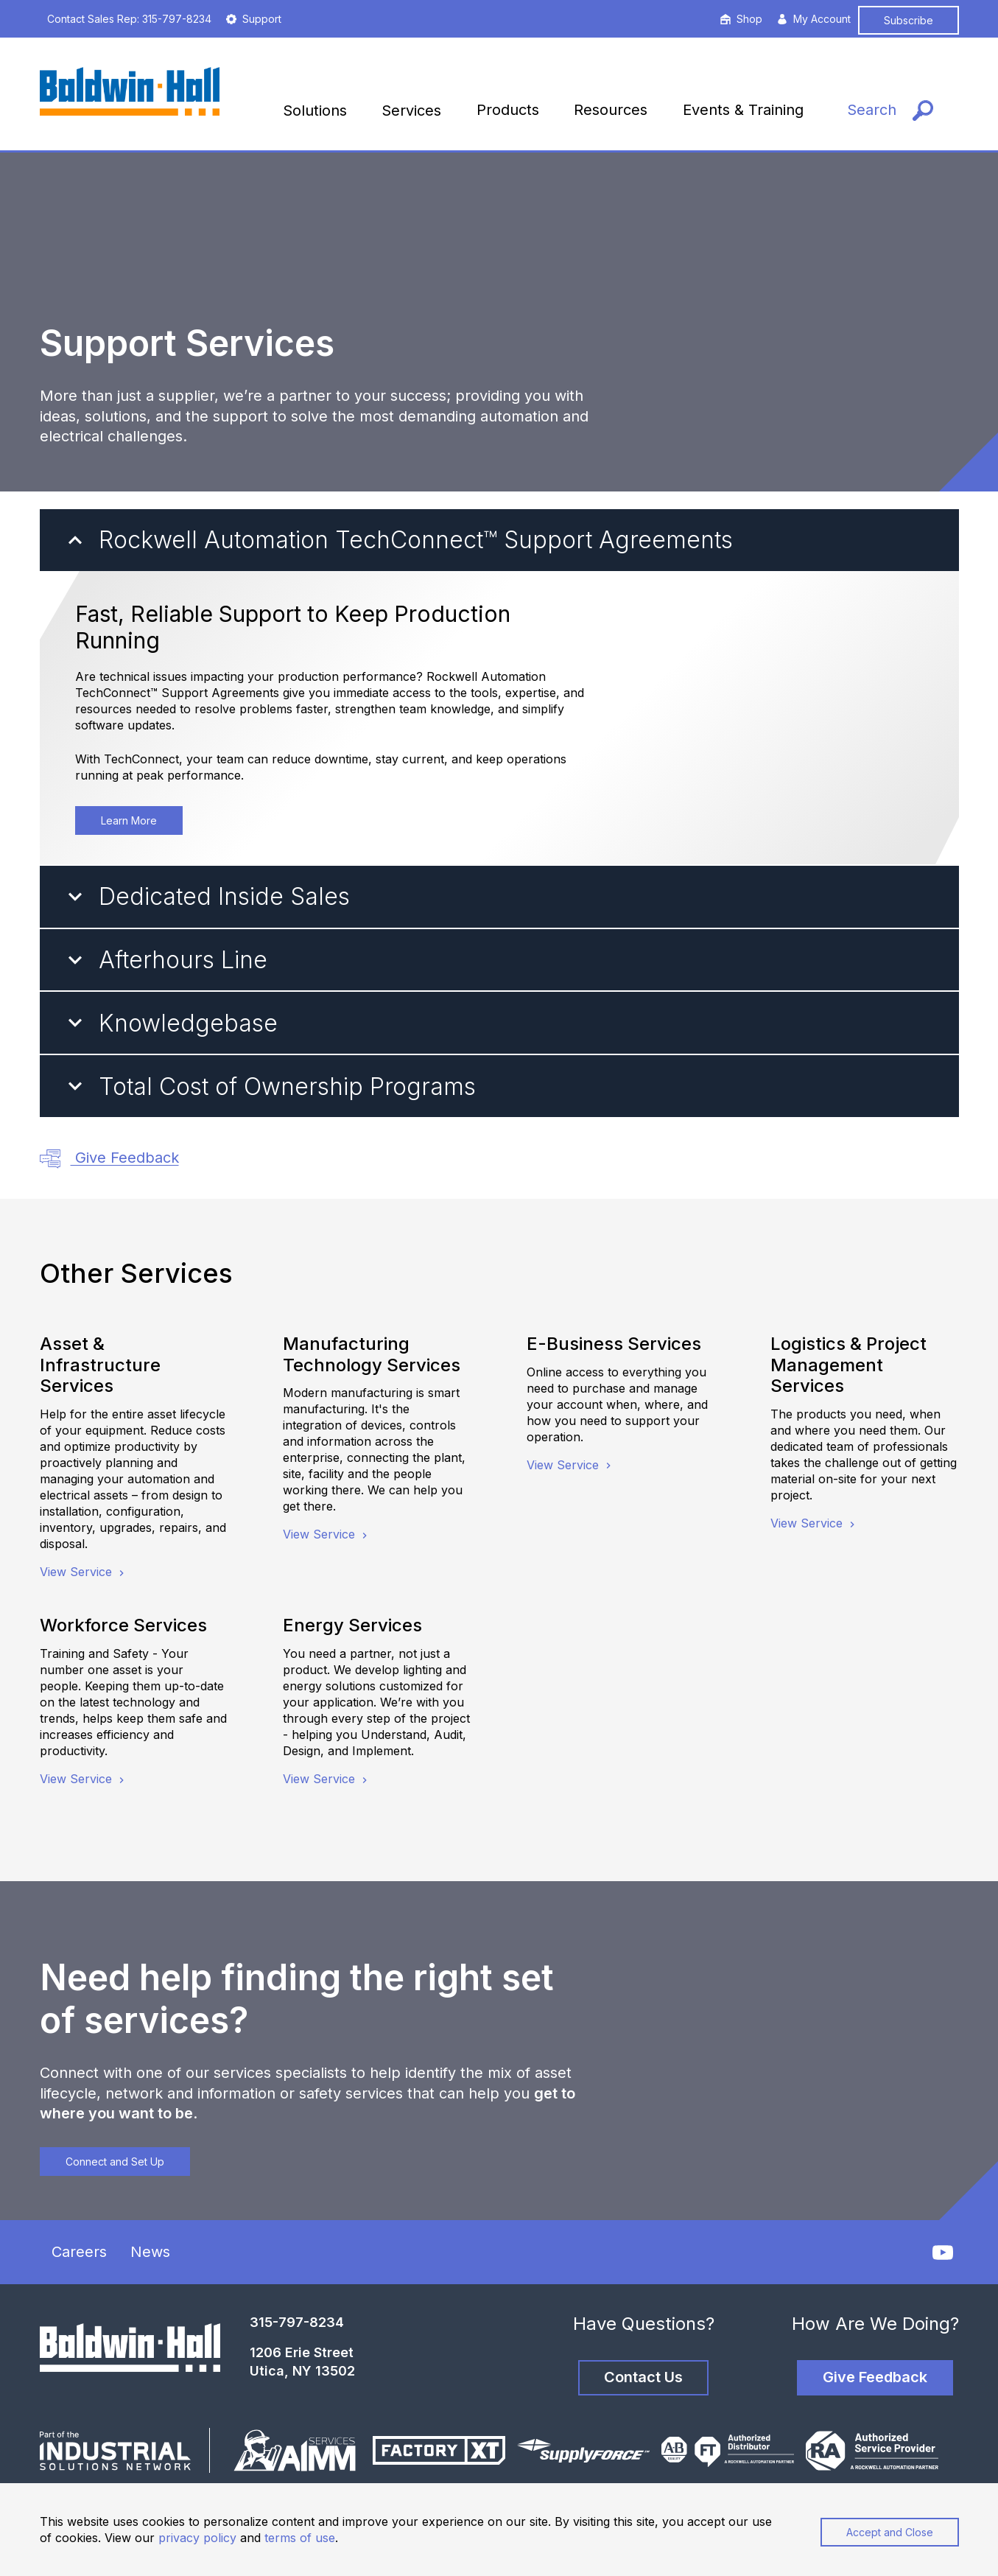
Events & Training (743, 110)
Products (508, 110)
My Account (814, 19)
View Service (83, 1571)
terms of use (299, 2537)
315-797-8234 (297, 2322)
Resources (610, 110)
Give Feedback (109, 1159)
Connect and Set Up (115, 2161)
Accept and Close (889, 2532)
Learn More (129, 820)
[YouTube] (943, 2252)
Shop (741, 19)
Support (253, 19)
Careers (79, 2252)
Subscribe (908, 20)
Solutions (315, 110)
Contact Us (643, 2377)
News (150, 2252)
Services (411, 110)
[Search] (890, 106)
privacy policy (197, 2537)
